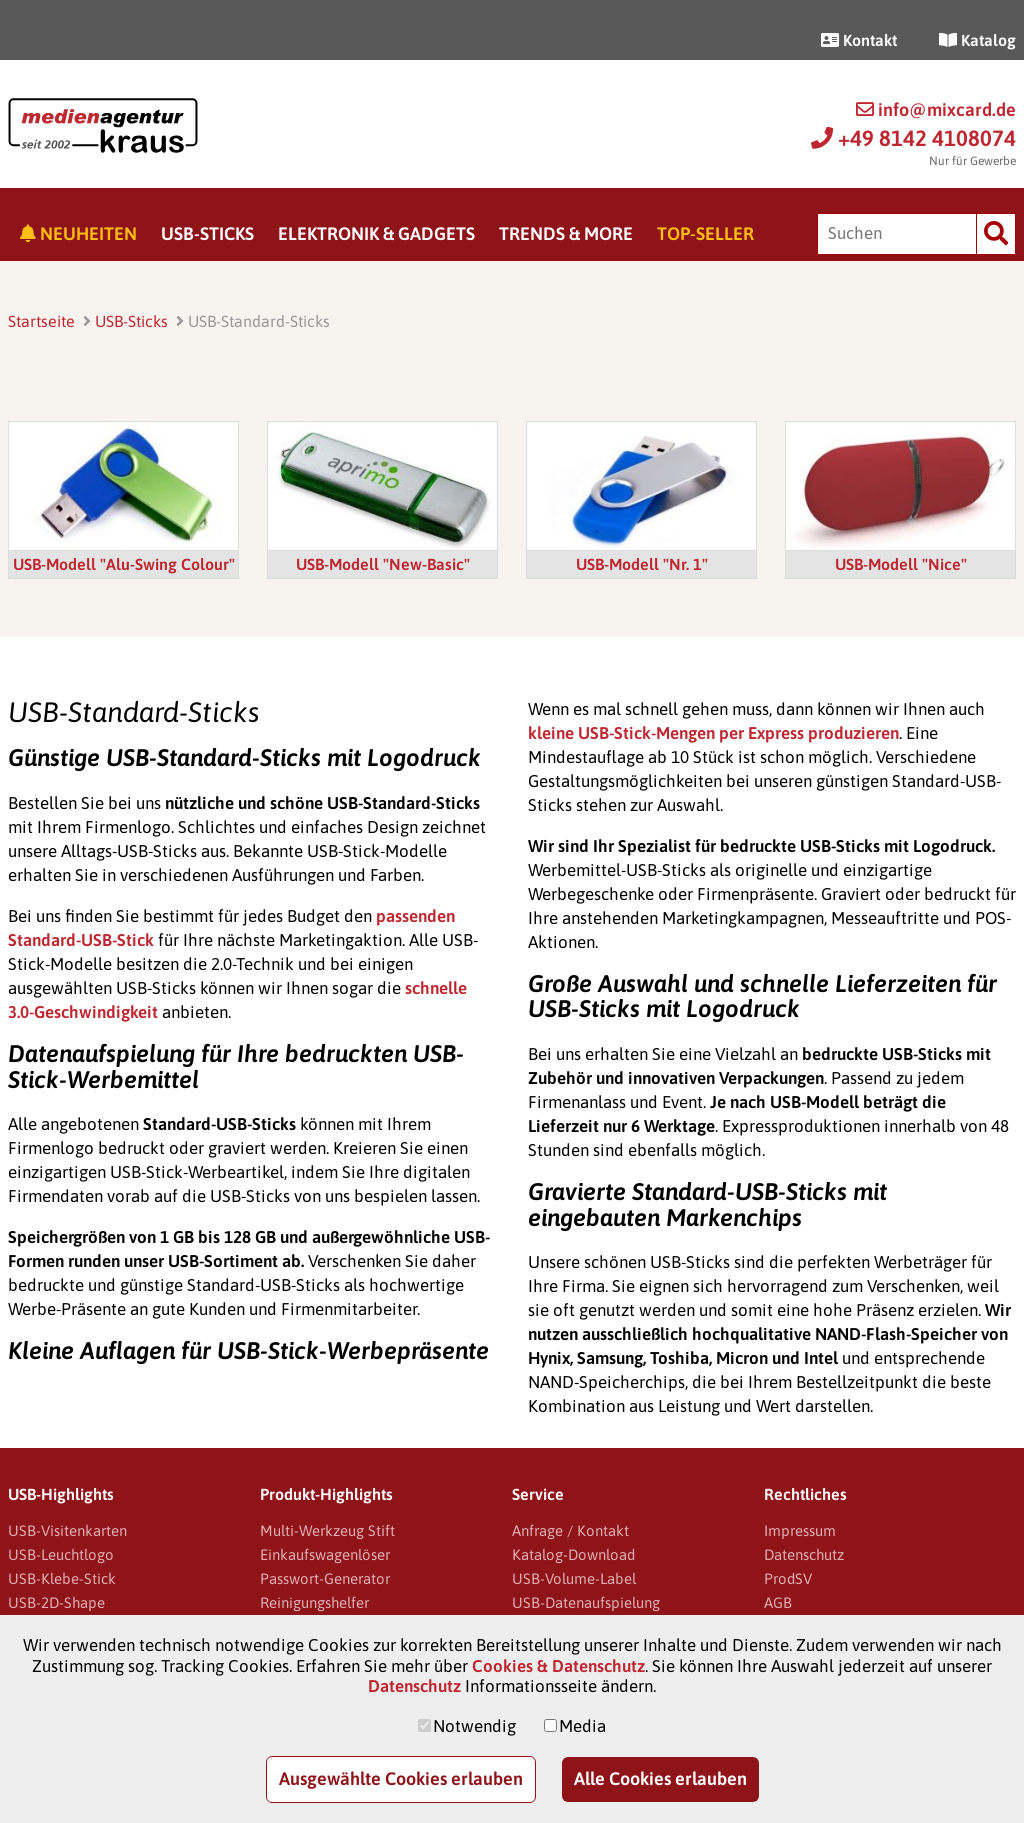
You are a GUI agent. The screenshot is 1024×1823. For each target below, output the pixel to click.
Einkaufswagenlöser (325, 1554)
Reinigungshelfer (314, 1602)
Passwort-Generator (325, 1578)
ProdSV (788, 1578)
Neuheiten (78, 233)
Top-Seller (705, 233)
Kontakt (859, 40)
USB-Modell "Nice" (901, 564)
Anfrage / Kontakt (570, 1530)
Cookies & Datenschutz (558, 1666)
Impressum (800, 1530)
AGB (778, 1602)
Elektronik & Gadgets (376, 233)
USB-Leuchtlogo (61, 1554)
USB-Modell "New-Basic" (383, 564)
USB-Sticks (207, 233)
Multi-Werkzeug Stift (327, 1530)
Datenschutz (804, 1554)
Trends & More (566, 233)
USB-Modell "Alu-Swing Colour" (124, 564)
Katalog (977, 40)
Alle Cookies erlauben (660, 1778)
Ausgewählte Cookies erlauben (401, 1778)
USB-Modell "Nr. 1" (642, 564)
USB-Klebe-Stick (62, 1578)
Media (582, 1726)
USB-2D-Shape (56, 1602)
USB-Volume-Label (574, 1578)
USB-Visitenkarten (67, 1530)
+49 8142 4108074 (913, 138)
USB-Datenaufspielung (586, 1602)
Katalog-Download (573, 1554)
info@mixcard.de (936, 109)
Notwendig (474, 1726)
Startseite (41, 321)
